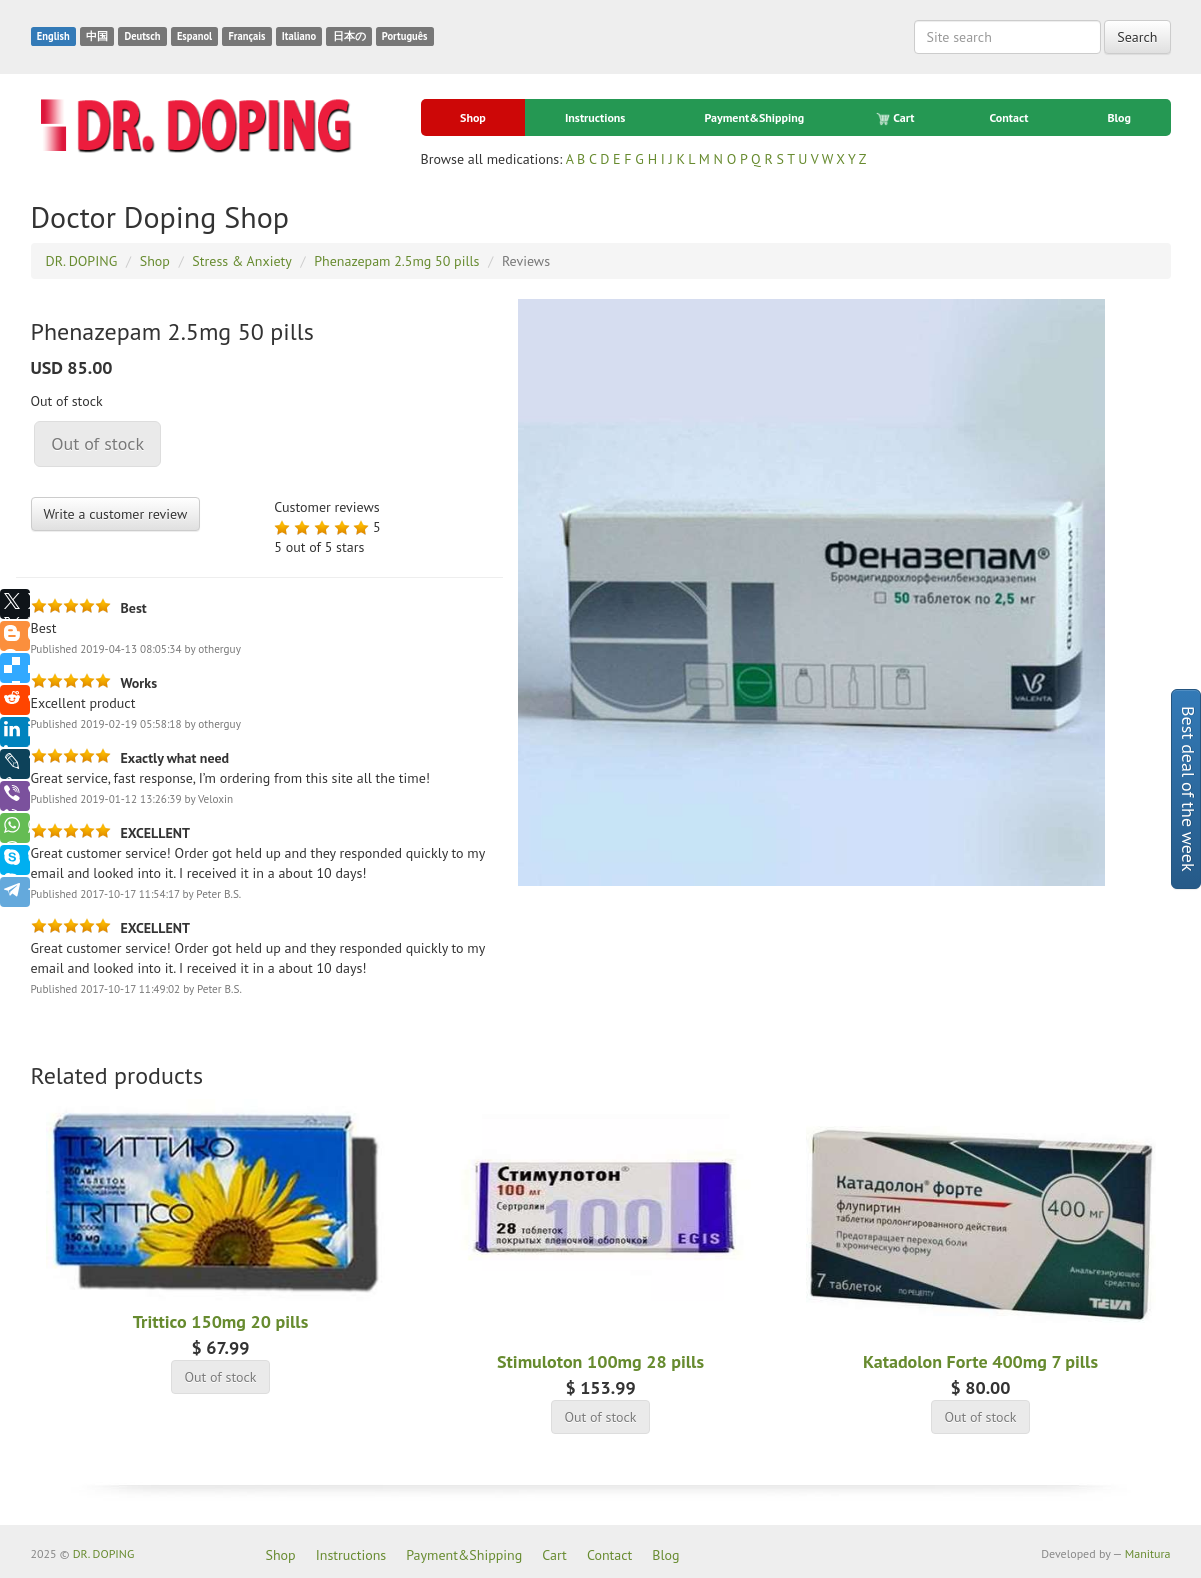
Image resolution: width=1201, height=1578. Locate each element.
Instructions (595, 117)
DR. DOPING (104, 1553)
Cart (896, 118)
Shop (473, 117)
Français (246, 36)
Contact (1009, 117)
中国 (97, 36)
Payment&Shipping (754, 117)
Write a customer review (116, 514)
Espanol (194, 36)
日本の (349, 36)
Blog (1119, 117)
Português (405, 36)
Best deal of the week (1188, 789)
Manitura (1148, 1553)
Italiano (299, 36)
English (53, 36)
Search (1137, 37)
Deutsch (142, 36)
